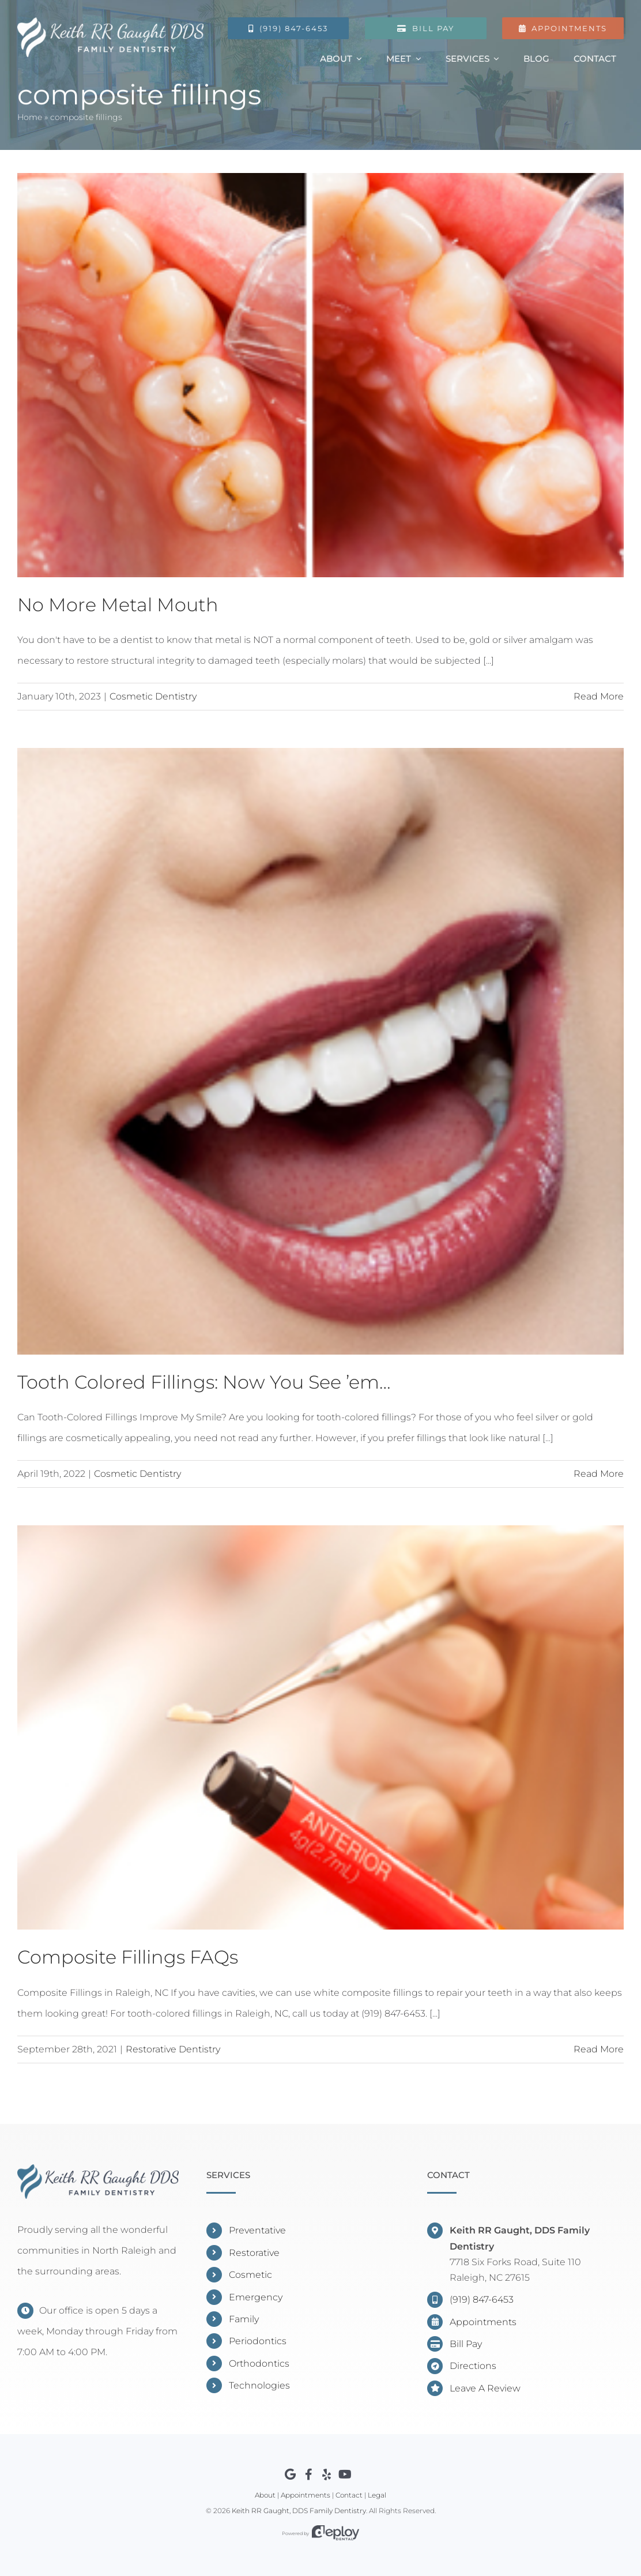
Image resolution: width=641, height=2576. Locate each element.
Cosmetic (250, 2274)
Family (244, 2319)
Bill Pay (466, 2343)
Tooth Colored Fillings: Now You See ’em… (203, 1382)
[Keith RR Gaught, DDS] (98, 2168)
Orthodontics (259, 2363)
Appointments (483, 2321)
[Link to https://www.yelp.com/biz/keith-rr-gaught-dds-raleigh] (326, 2474)
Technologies (259, 2385)
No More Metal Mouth (117, 604)
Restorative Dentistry (173, 2049)
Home (29, 119)
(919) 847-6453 (482, 2299)
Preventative (257, 2230)
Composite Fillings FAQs (127, 1957)
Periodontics (257, 2341)
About (265, 2495)
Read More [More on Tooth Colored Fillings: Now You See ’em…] (599, 1473)
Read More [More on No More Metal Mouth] (599, 696)
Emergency (255, 2297)
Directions (473, 2365)
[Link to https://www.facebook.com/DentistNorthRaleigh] (308, 2474)
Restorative (254, 2252)
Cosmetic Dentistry (153, 696)
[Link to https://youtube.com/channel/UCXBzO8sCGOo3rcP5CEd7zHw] (345, 2474)
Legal (377, 2495)
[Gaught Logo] (109, 21)
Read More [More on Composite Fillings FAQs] (599, 2049)
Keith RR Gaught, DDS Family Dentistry (299, 2510)
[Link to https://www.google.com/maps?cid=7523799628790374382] (290, 2474)
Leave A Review (485, 2388)
